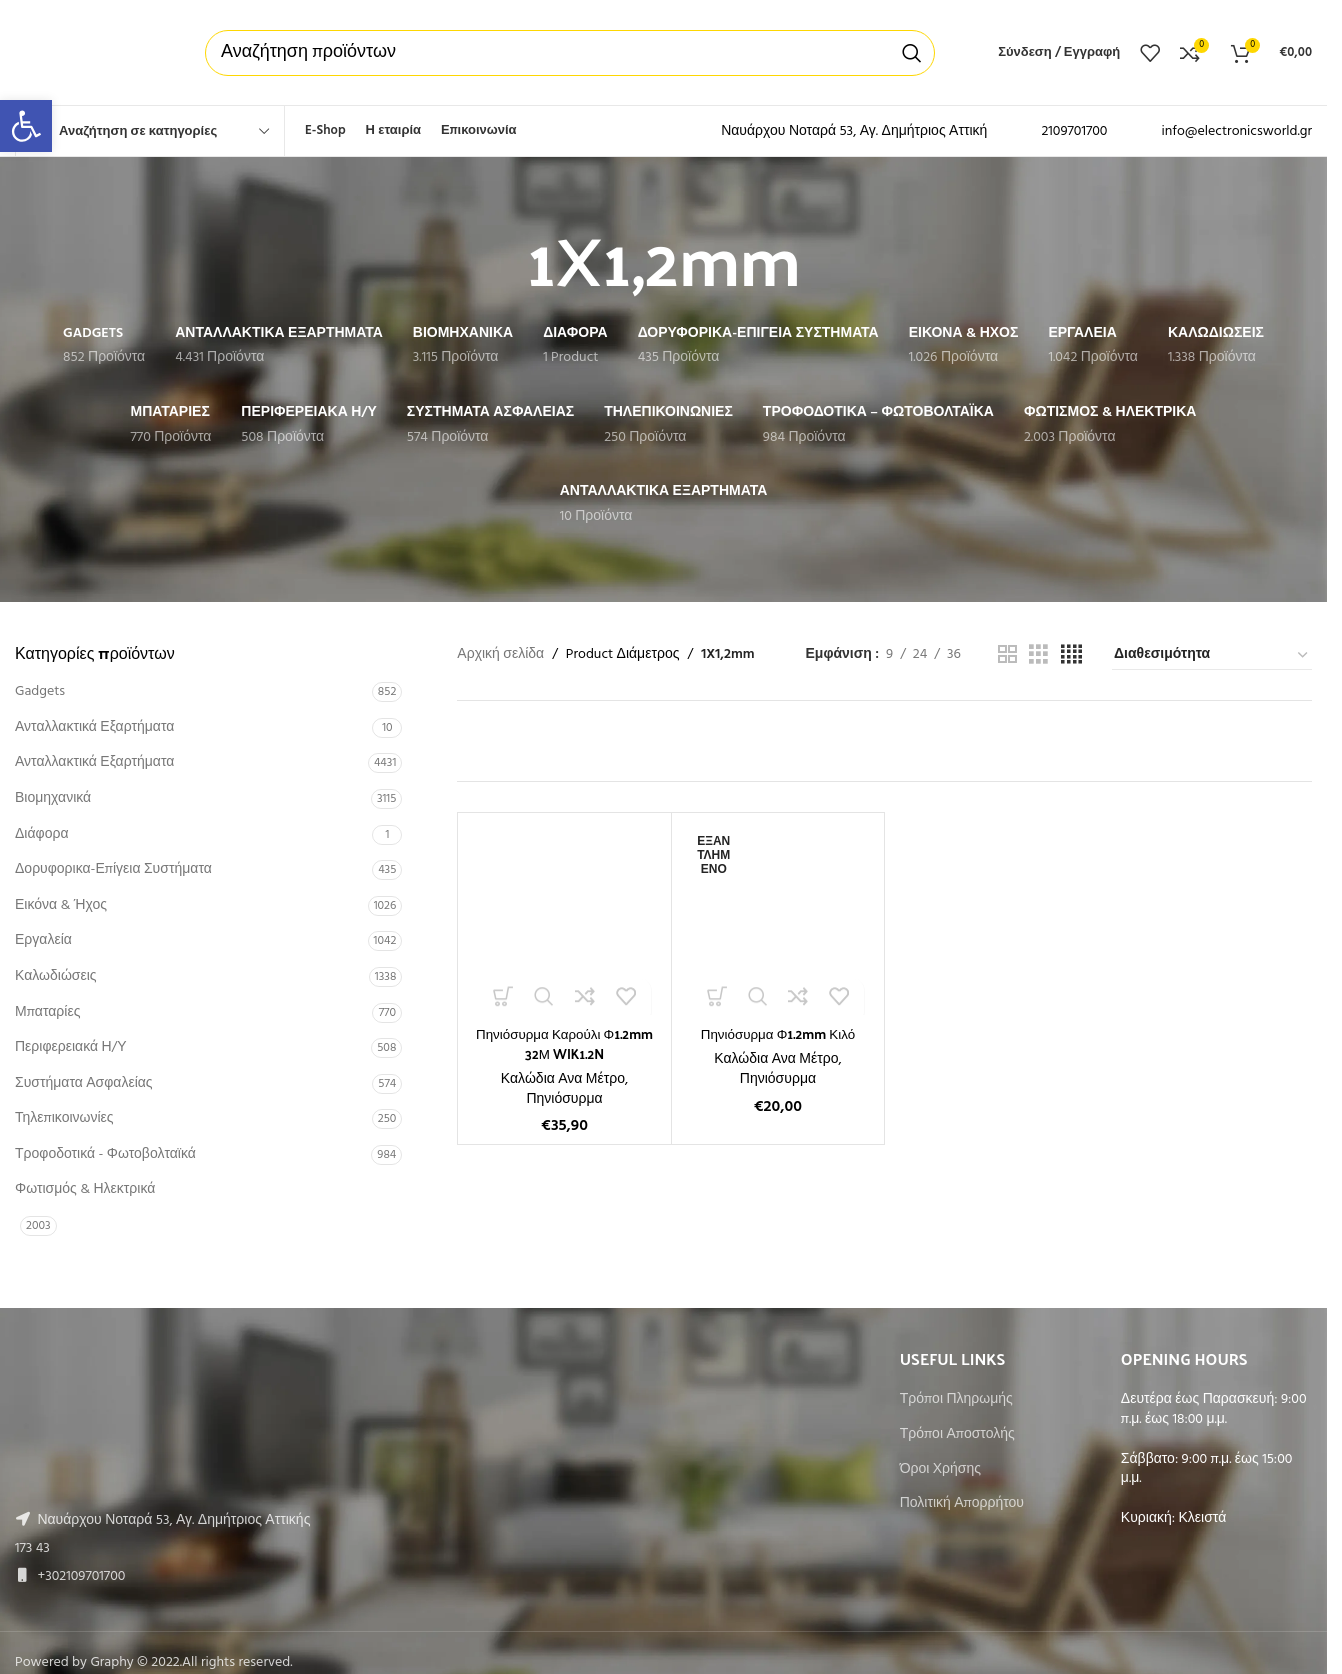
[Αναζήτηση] (570, 53)
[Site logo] (90, 52)
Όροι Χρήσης (940, 1470)
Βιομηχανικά (53, 798)
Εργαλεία (43, 940)
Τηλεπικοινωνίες (64, 1118)
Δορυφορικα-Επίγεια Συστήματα (113, 869)
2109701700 (1074, 131)
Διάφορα (41, 834)
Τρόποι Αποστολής (957, 1435)
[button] (26, 126)
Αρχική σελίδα (500, 655)
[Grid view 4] (1071, 655)
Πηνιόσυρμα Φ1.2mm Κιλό (778, 1033)
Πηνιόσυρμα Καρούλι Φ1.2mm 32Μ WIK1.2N (564, 1043)
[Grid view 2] (1007, 655)
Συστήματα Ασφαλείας (84, 1083)
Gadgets (40, 691)
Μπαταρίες (47, 1012)
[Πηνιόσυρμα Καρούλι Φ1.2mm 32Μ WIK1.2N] (564, 919)
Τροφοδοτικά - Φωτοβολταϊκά (105, 1154)
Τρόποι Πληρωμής (956, 1400)
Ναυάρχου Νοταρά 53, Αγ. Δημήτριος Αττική (854, 131)
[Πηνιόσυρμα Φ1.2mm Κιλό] (778, 919)
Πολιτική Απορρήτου (962, 1504)
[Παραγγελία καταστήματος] (1212, 656)
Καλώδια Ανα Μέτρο (563, 1079)
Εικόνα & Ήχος (61, 905)
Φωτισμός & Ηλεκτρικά (85, 1189)
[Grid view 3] (1038, 655)
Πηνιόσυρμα (564, 1098)
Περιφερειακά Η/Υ (71, 1047)
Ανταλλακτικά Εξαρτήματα (94, 727)
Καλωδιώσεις (56, 976)
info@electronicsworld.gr (1236, 131)
